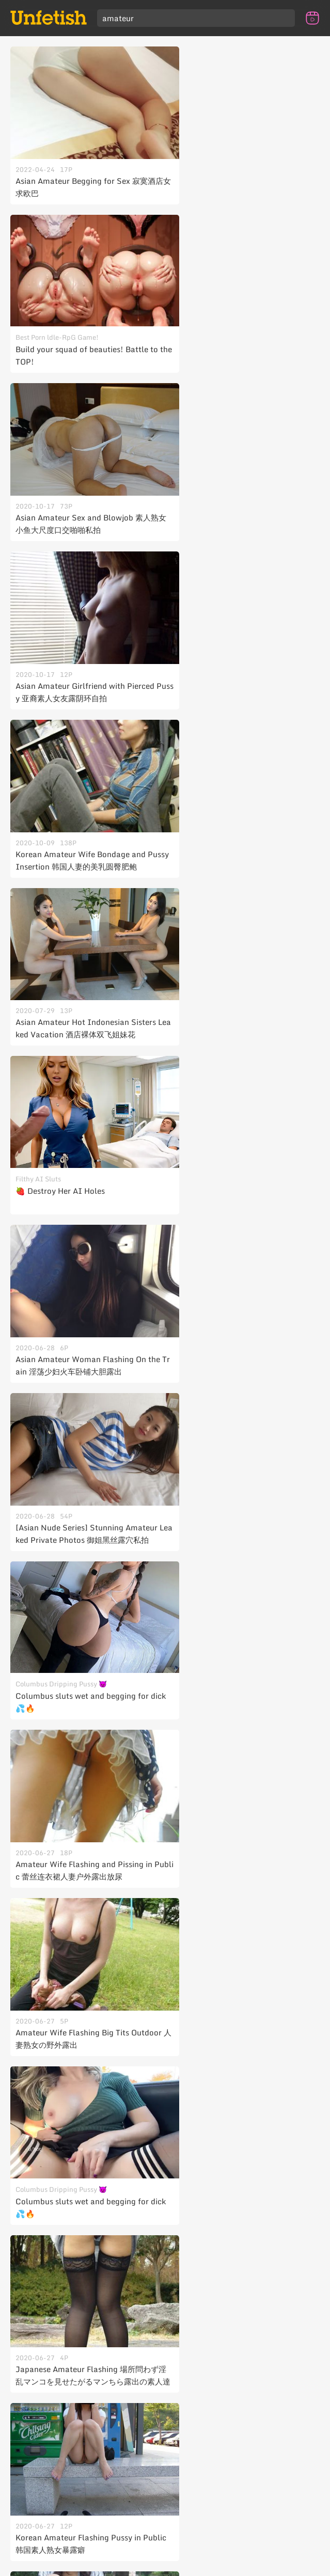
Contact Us (163, 2544)
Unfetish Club (161, 2564)
